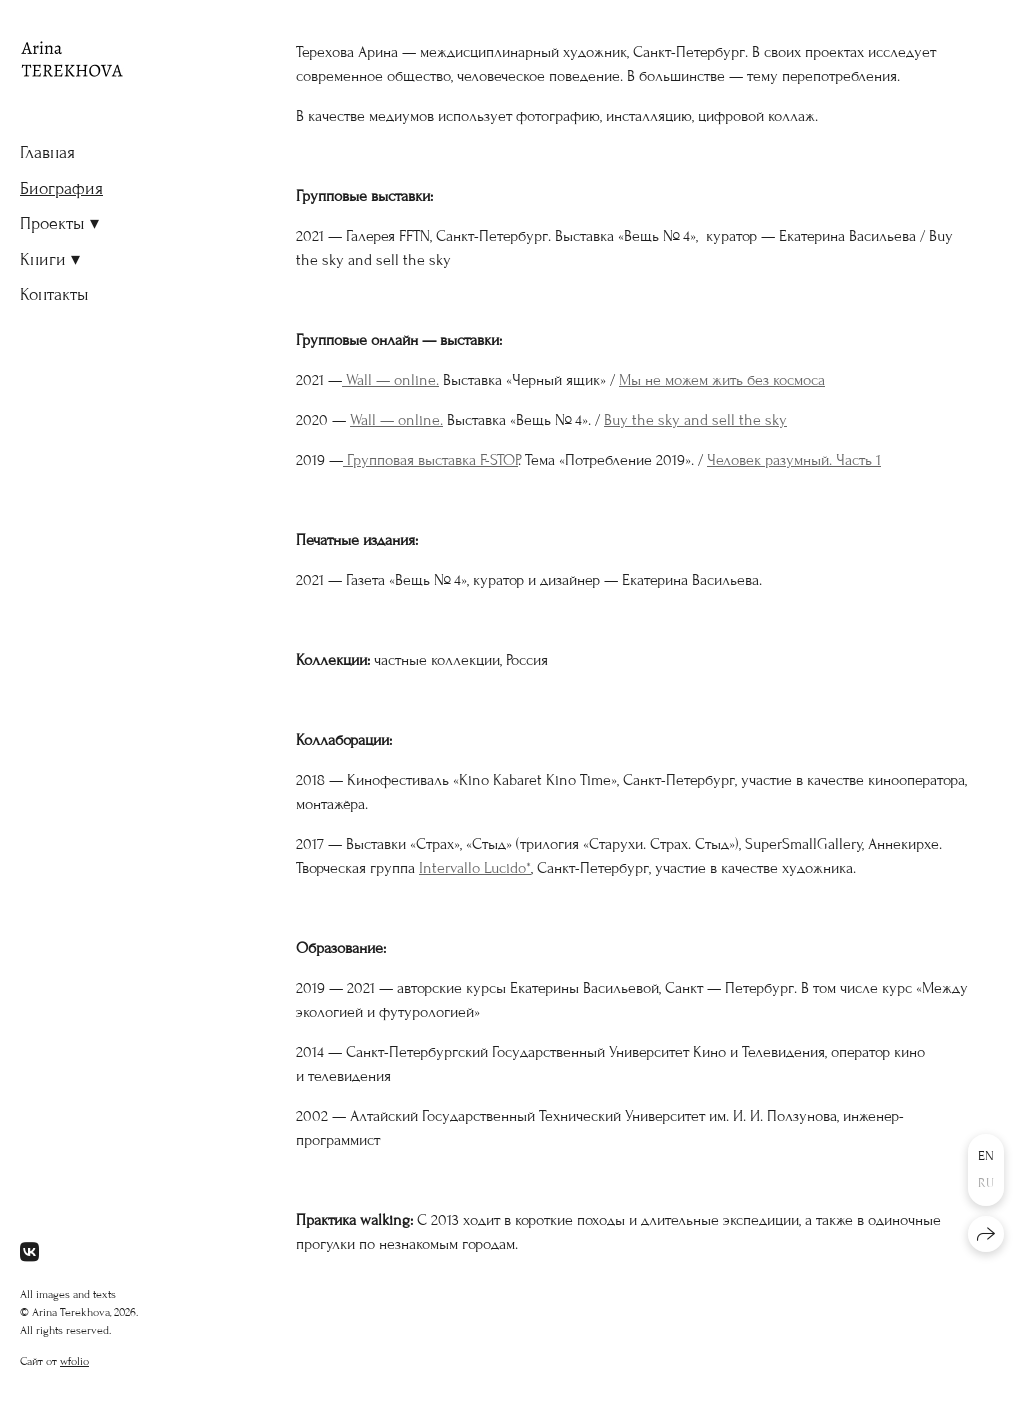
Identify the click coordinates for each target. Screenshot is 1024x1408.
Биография (61, 188)
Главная (47, 152)
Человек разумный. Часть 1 (794, 460)
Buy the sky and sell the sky (695, 420)
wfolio (74, 1361)
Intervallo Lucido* (475, 868)
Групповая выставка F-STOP (430, 460)
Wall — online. (390, 380)
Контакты (54, 294)
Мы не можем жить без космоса (722, 380)
